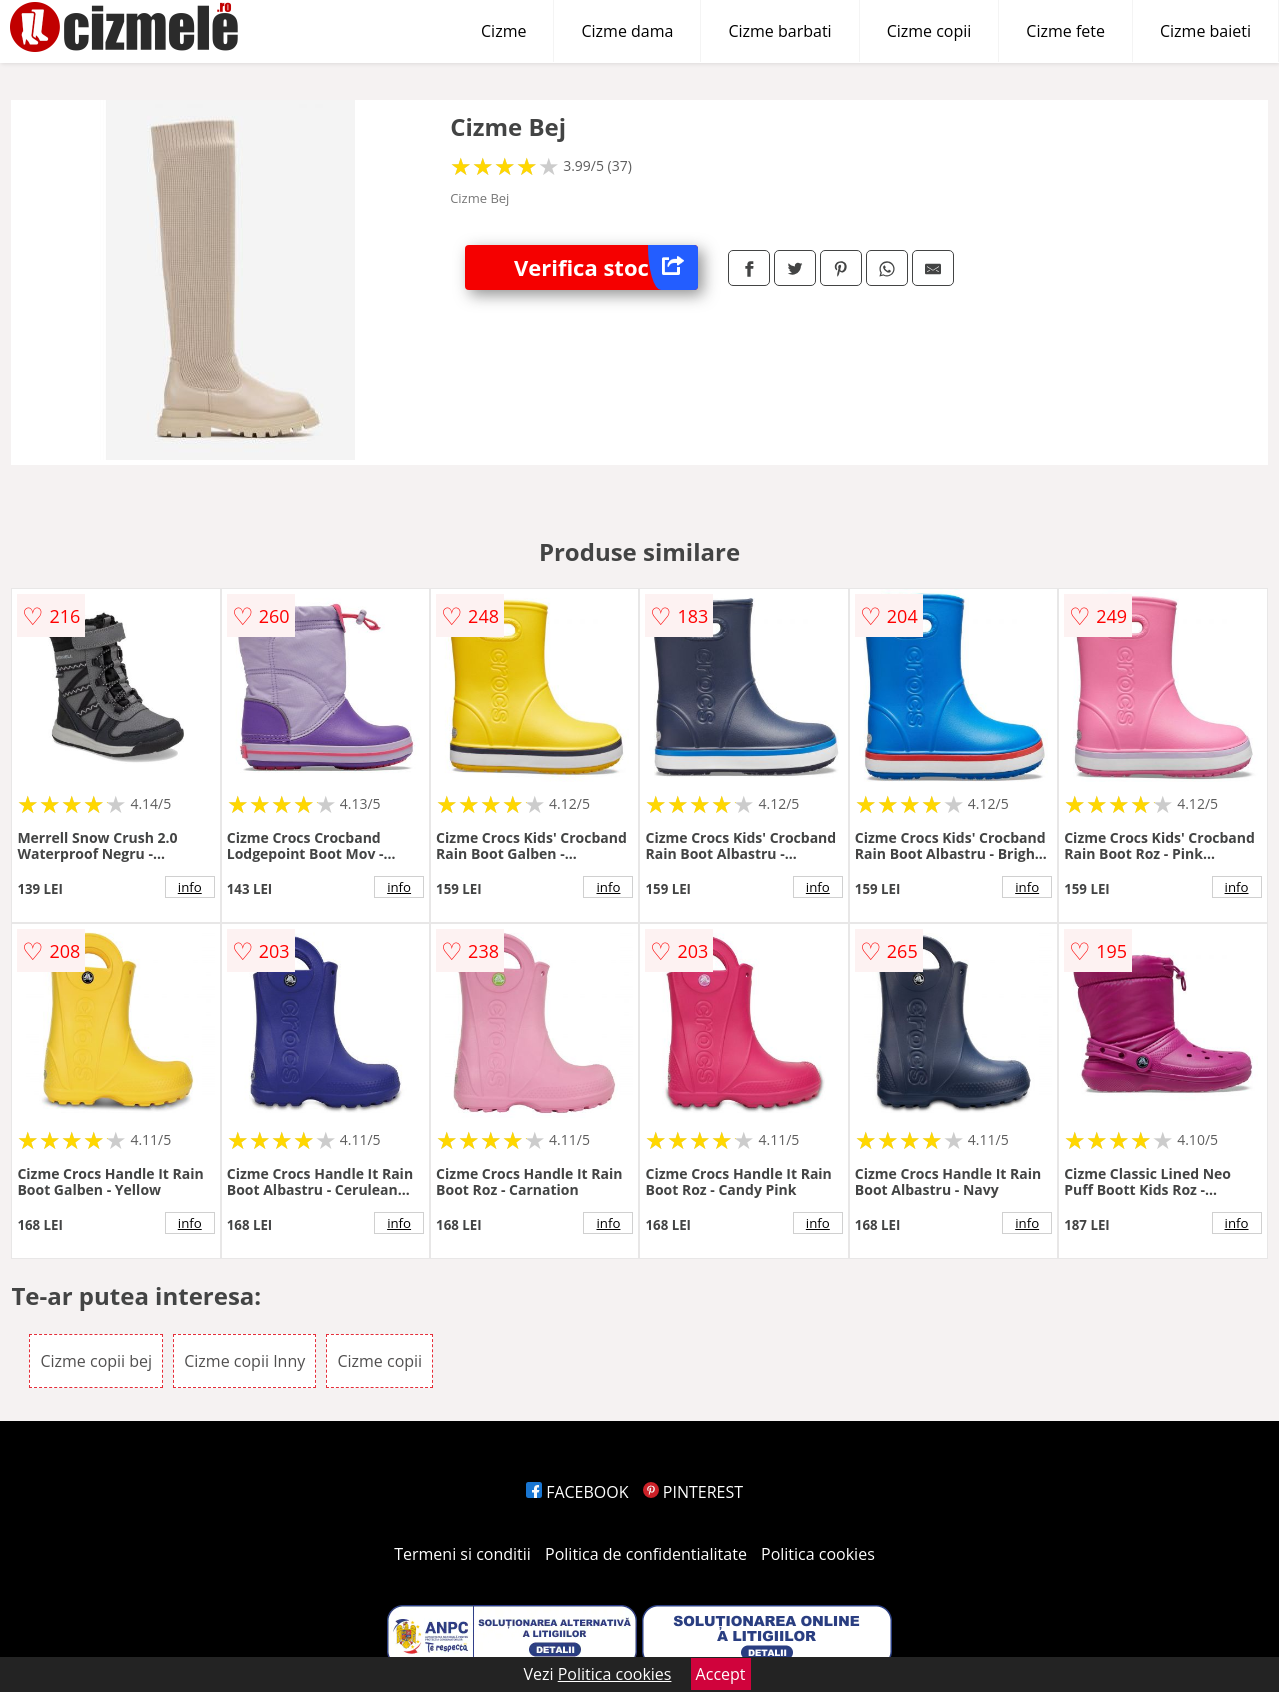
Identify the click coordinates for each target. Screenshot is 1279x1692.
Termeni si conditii (462, 1554)
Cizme (503, 31)
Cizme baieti (1205, 31)
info (190, 887)
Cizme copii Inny (244, 1361)
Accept (721, 1674)
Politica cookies (818, 1554)
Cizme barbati (779, 31)
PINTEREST (693, 1492)
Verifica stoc (606, 267)
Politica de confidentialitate (646, 1554)
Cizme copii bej (96, 1361)
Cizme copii (929, 31)
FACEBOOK (577, 1492)
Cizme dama (627, 31)
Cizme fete (1065, 31)
